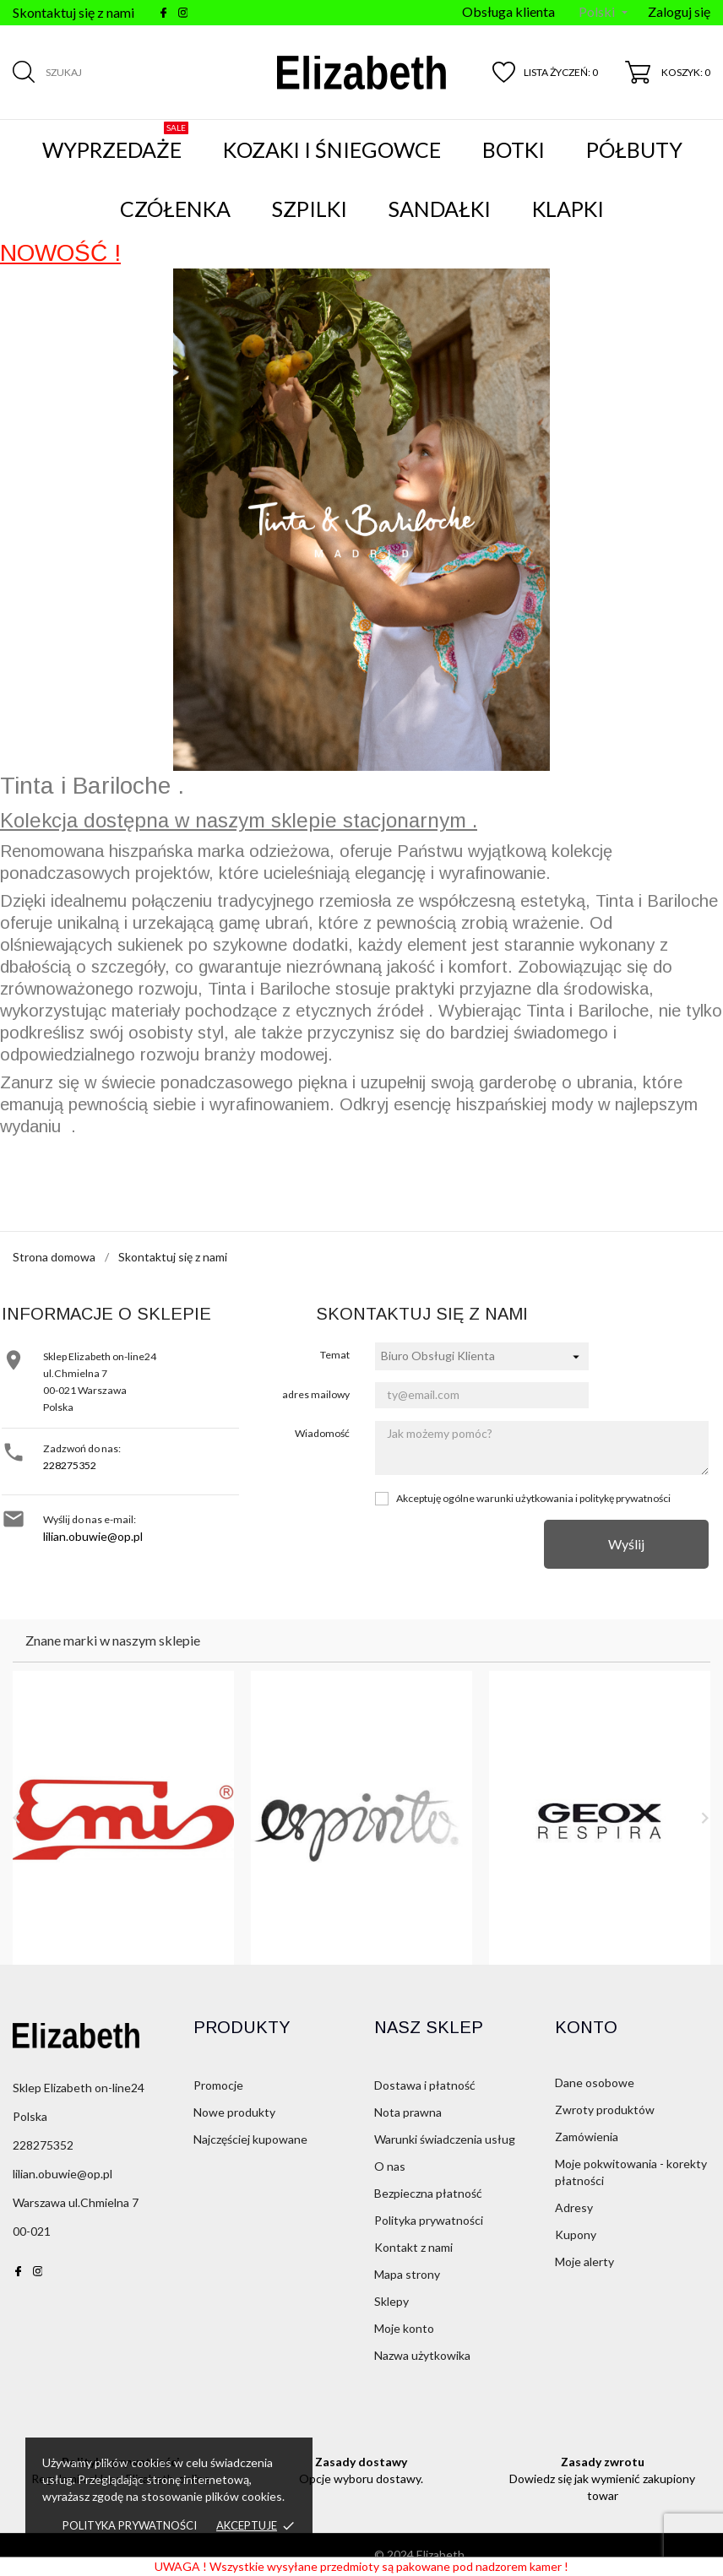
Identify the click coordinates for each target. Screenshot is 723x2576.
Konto (586, 2027)
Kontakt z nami (413, 2247)
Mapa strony (407, 2274)
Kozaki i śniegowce (332, 149)
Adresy (574, 2207)
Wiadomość (322, 1433)
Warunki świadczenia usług (444, 2139)
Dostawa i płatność (425, 2085)
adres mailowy (316, 1394)
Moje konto (404, 2328)
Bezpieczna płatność (428, 2193)
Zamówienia (586, 2136)
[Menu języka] (603, 12)
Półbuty (634, 149)
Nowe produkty (234, 2112)
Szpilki (309, 208)
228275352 (69, 1465)
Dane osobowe (594, 2082)
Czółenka (175, 208)
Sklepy (391, 2301)
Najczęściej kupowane (250, 2139)
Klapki (568, 208)
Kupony (575, 2234)
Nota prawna (408, 2112)
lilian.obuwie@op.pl (93, 1536)
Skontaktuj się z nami (73, 12)
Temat (335, 1354)
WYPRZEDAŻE (115, 142)
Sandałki (440, 208)
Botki (513, 149)
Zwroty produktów (605, 2109)
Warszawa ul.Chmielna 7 (76, 2202)
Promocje (218, 2085)
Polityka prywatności (130, 2525)
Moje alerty (584, 2261)
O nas (389, 2166)
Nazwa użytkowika (422, 2355)
